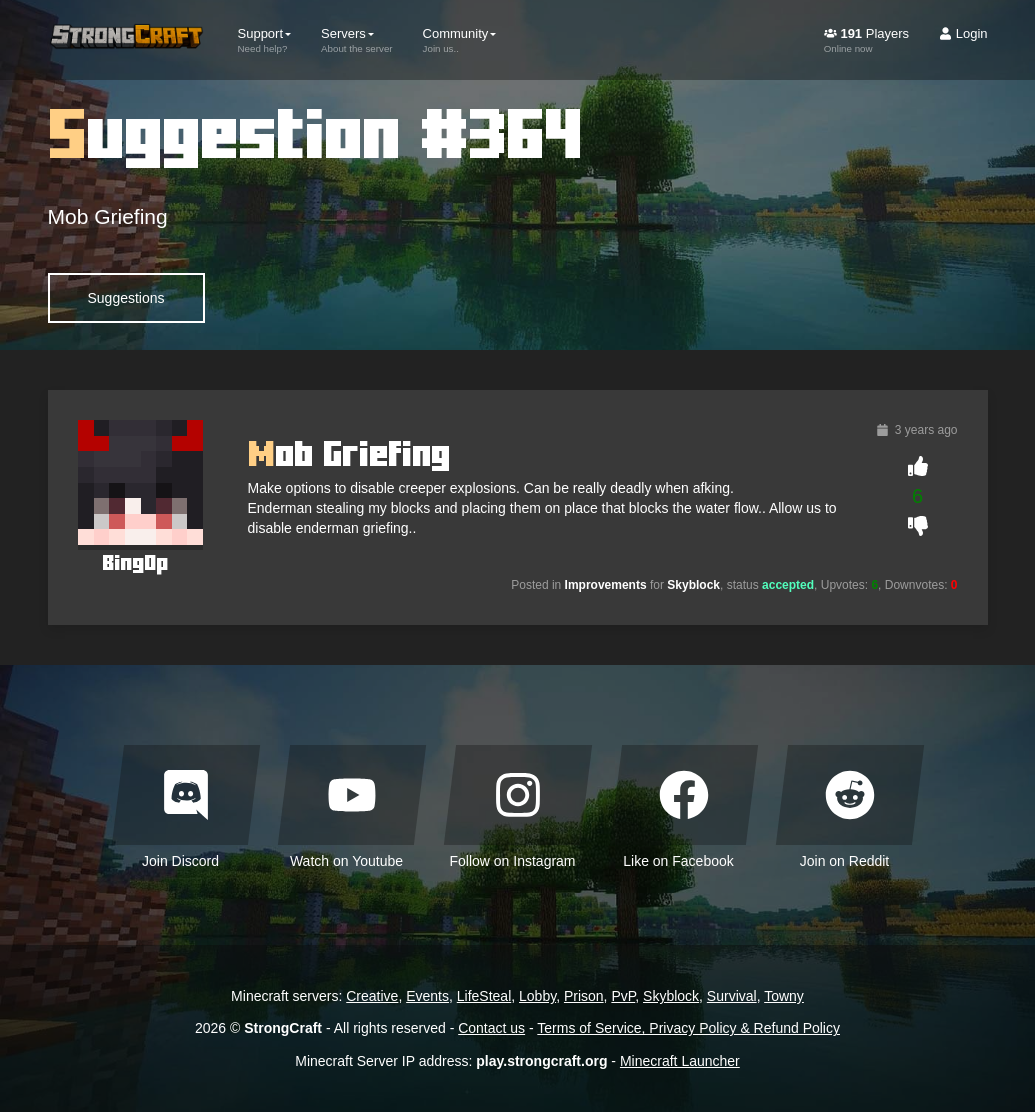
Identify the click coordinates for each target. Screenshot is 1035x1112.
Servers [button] (357, 40)
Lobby (537, 996)
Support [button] (265, 40)
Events (427, 996)
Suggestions (126, 298)
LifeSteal (484, 996)
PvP (623, 996)
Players (866, 40)
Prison (584, 996)
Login (963, 33)
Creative (372, 996)
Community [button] (460, 40)
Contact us (491, 1028)
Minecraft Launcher (680, 1061)
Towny (784, 996)
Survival (732, 996)
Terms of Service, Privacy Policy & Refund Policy (688, 1028)
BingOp (135, 562)
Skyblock (671, 996)
